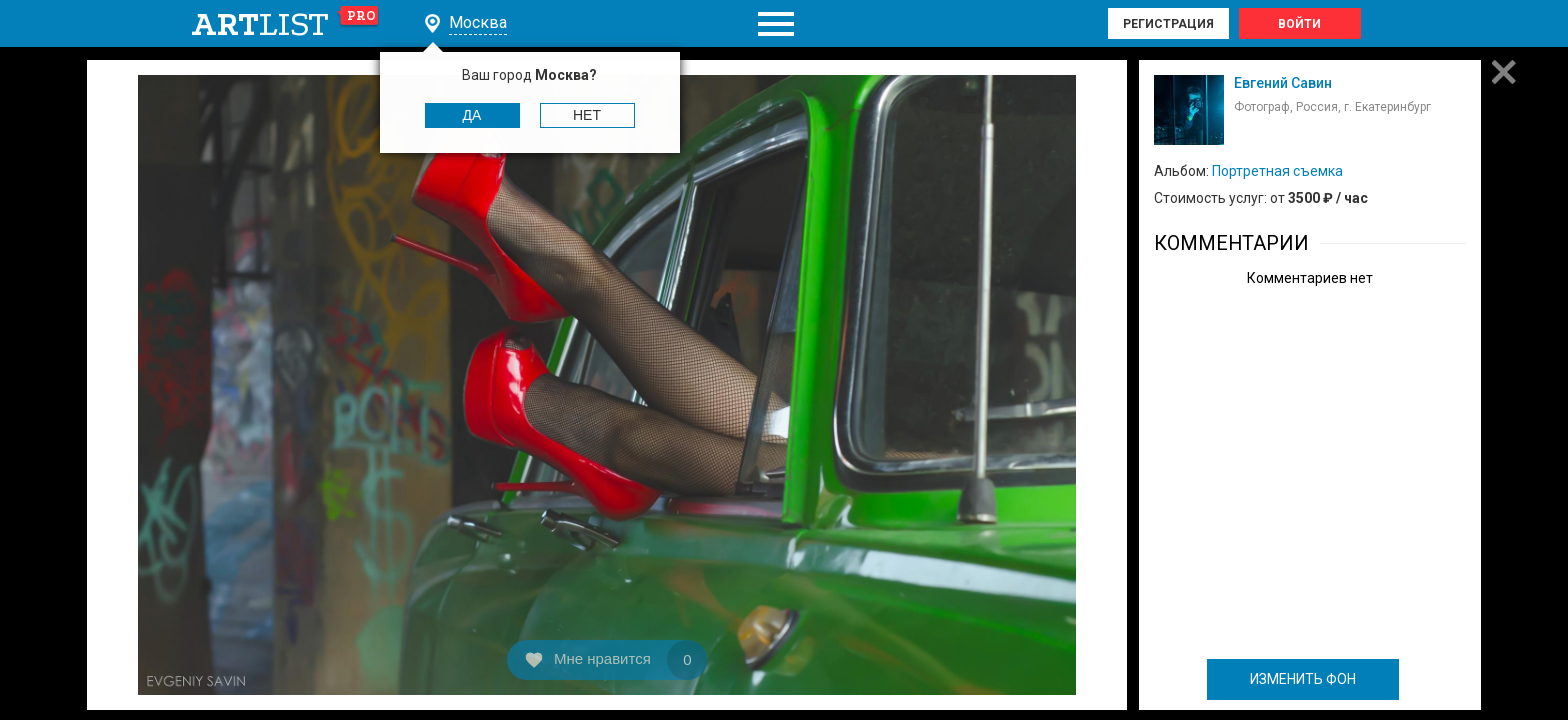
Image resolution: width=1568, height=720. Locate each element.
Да (472, 115)
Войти (1299, 24)
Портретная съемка (1277, 171)
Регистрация (1168, 24)
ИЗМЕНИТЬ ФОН (1303, 679)
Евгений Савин (1283, 83)
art (285, 24)
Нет (587, 115)
